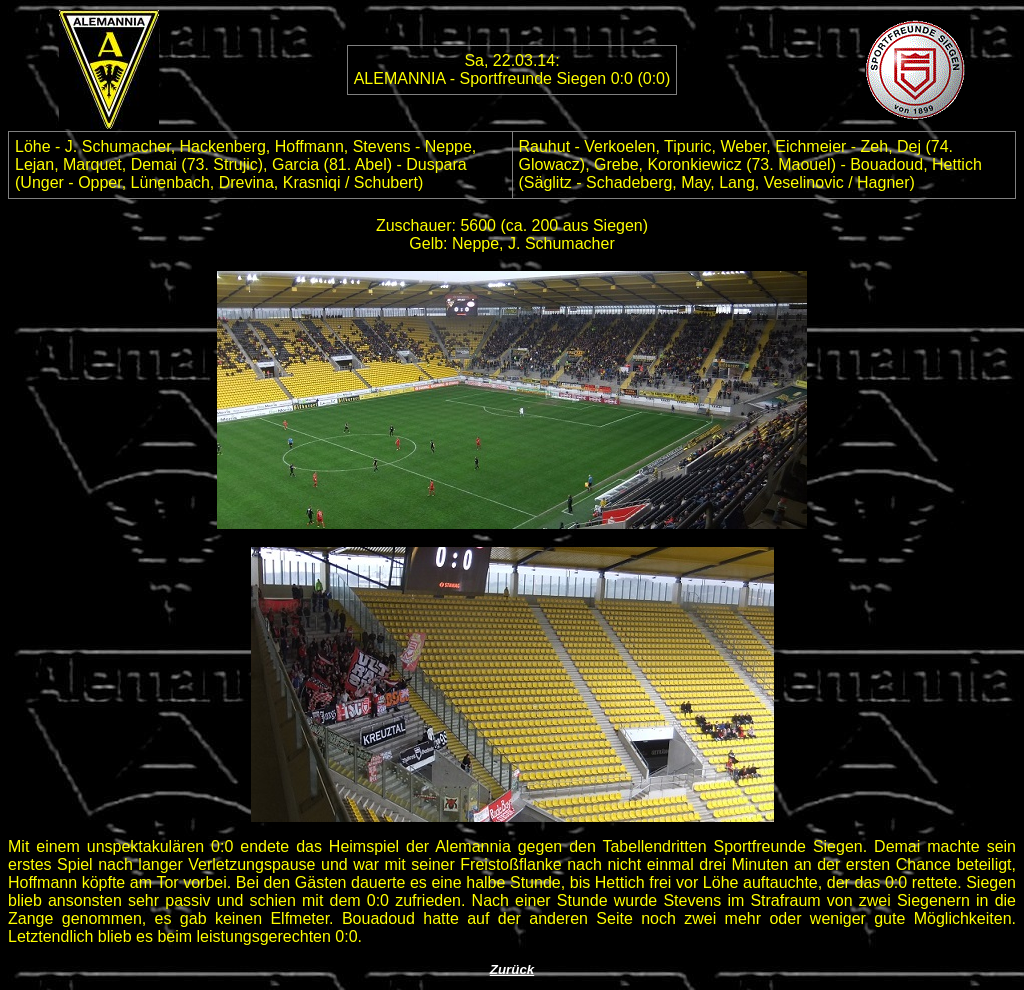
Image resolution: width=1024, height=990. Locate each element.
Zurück (512, 969)
